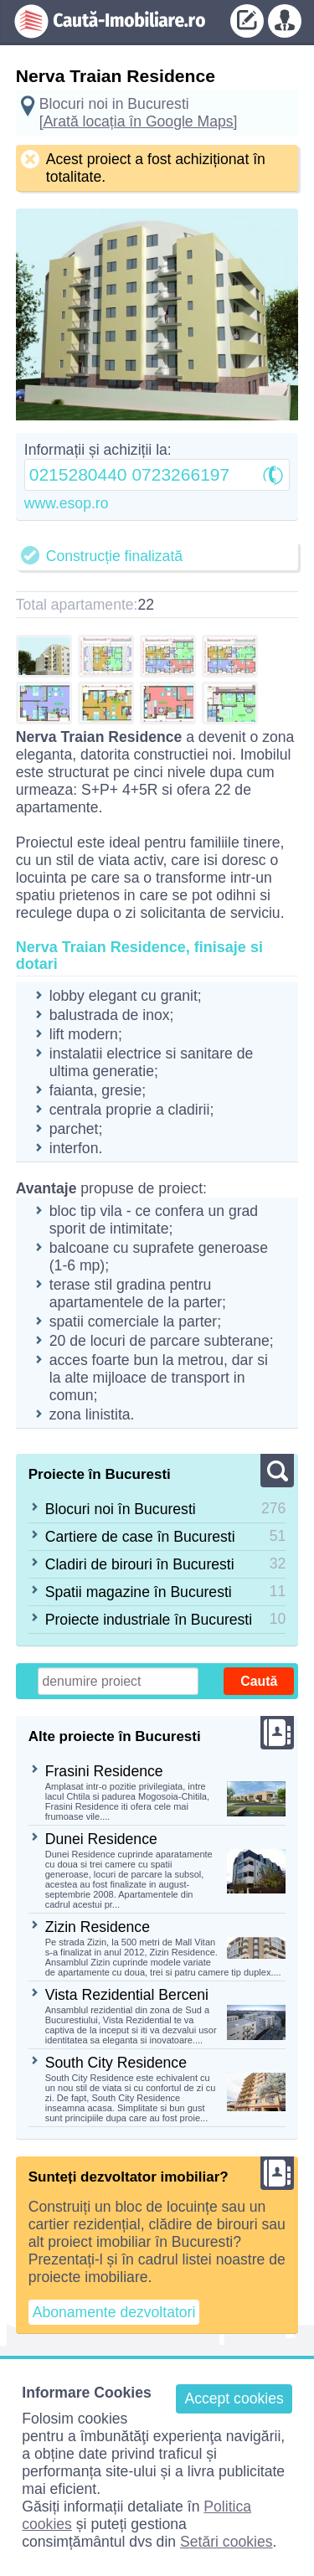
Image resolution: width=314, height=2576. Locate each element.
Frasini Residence (104, 1771)
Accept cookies (233, 2398)
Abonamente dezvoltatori (114, 2312)
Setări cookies (226, 2541)
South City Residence (116, 2062)
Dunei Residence (101, 1839)
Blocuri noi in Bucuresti (114, 103)
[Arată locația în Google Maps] (138, 121)
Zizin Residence (97, 1927)
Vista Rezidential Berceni (126, 1994)
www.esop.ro (66, 503)
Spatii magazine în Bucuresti (138, 1592)
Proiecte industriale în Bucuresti (148, 1619)
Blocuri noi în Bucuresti (120, 1509)
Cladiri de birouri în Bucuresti (139, 1564)
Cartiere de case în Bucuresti (140, 1536)
